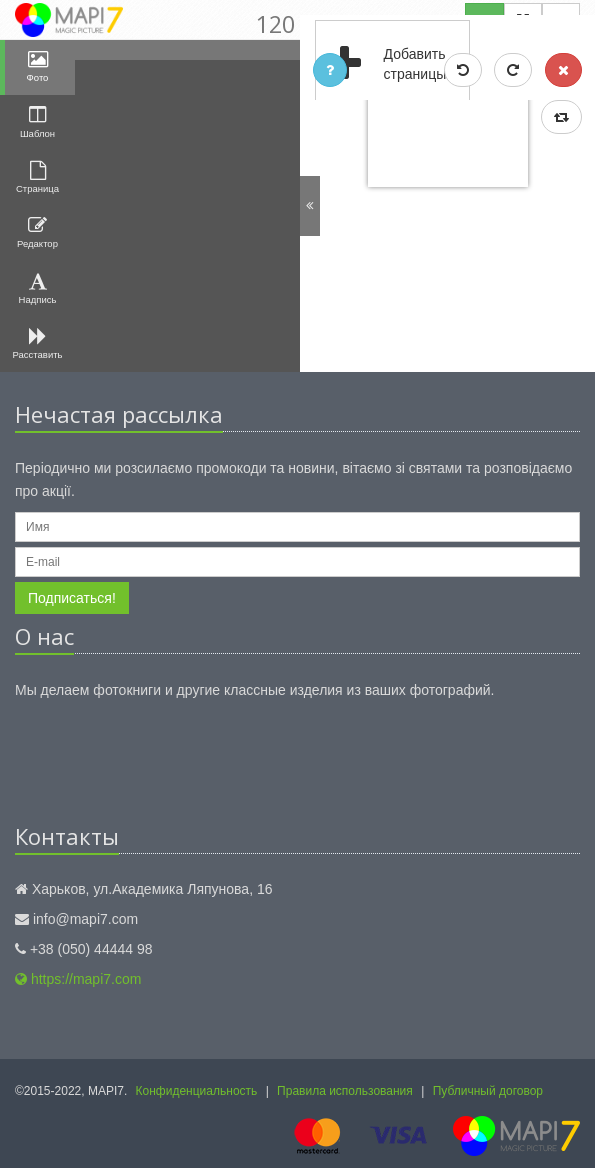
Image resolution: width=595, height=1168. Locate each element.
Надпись (38, 288)
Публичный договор (488, 1091)
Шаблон (37, 121)
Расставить (38, 343)
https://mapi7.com (78, 979)
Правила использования (345, 1091)
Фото (38, 66)
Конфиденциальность (197, 1091)
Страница (37, 177)
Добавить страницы (381, 65)
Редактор (37, 232)
